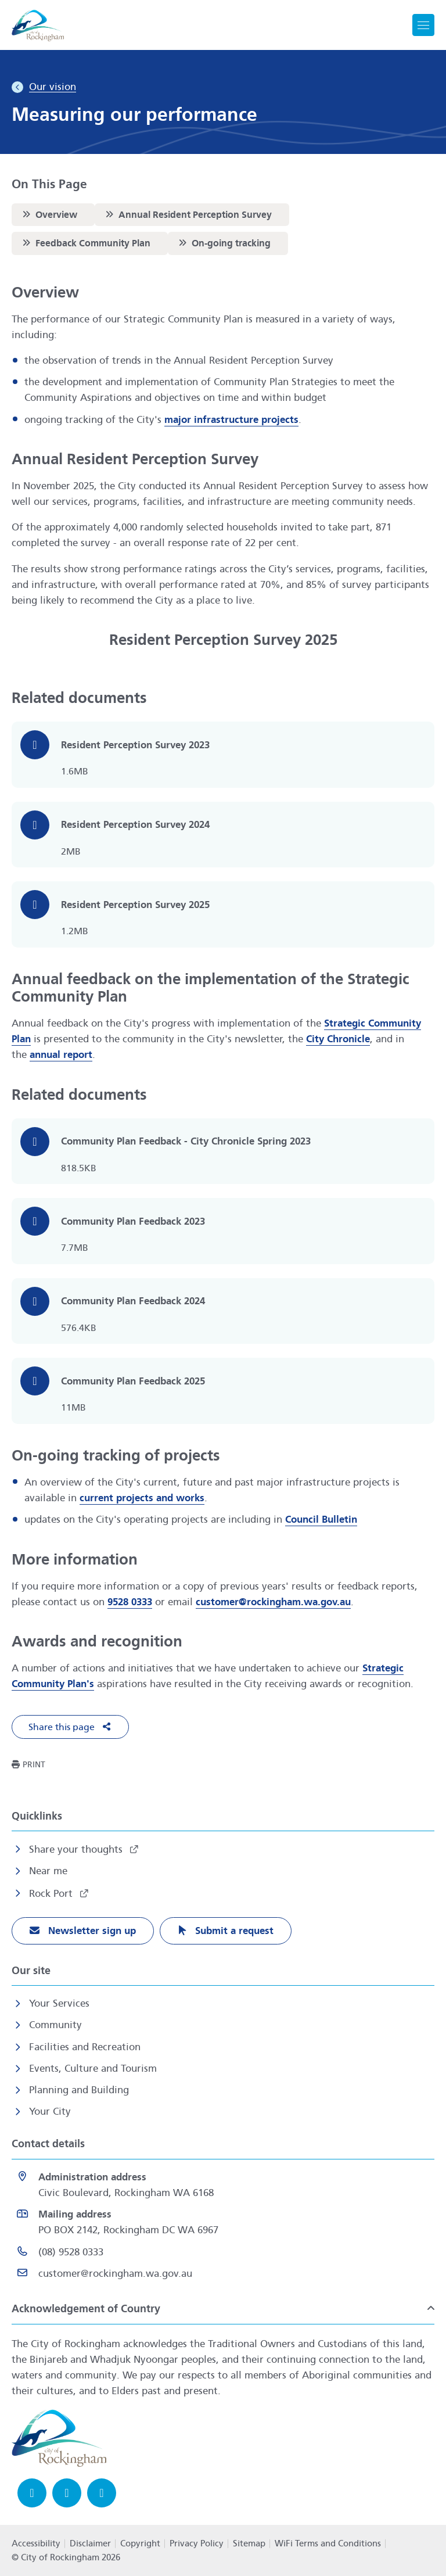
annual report (61, 1055)
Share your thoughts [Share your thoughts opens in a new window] (77, 1849)
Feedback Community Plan (85, 243)
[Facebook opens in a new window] (31, 2492)
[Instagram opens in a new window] (66, 2492)
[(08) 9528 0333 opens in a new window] (223, 2252)
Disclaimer (90, 2543)
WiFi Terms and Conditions (328, 2543)
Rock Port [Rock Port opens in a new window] (52, 1894)
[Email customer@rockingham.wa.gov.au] (223, 2273)
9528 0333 (129, 1602)
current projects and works (142, 1498)
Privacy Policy (197, 2543)
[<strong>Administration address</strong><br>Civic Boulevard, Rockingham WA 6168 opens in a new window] (223, 2185)
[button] (70, 1727)
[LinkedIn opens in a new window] (101, 2492)
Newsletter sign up (90, 1931)
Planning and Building (79, 2090)
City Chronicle (338, 1039)
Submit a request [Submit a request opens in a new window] (233, 1931)
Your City (50, 2111)
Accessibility (36, 2543)
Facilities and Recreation (85, 2047)
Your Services (59, 2003)
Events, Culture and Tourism (93, 2068)
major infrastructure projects (231, 420)
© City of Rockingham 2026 (66, 2557)
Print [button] (34, 1765)
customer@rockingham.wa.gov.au (273, 1602)
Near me (48, 1871)
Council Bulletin (321, 1519)
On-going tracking (223, 243)
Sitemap (249, 2543)
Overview (48, 214)
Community (55, 2025)
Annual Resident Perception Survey (187, 214)
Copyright (140, 2543)
